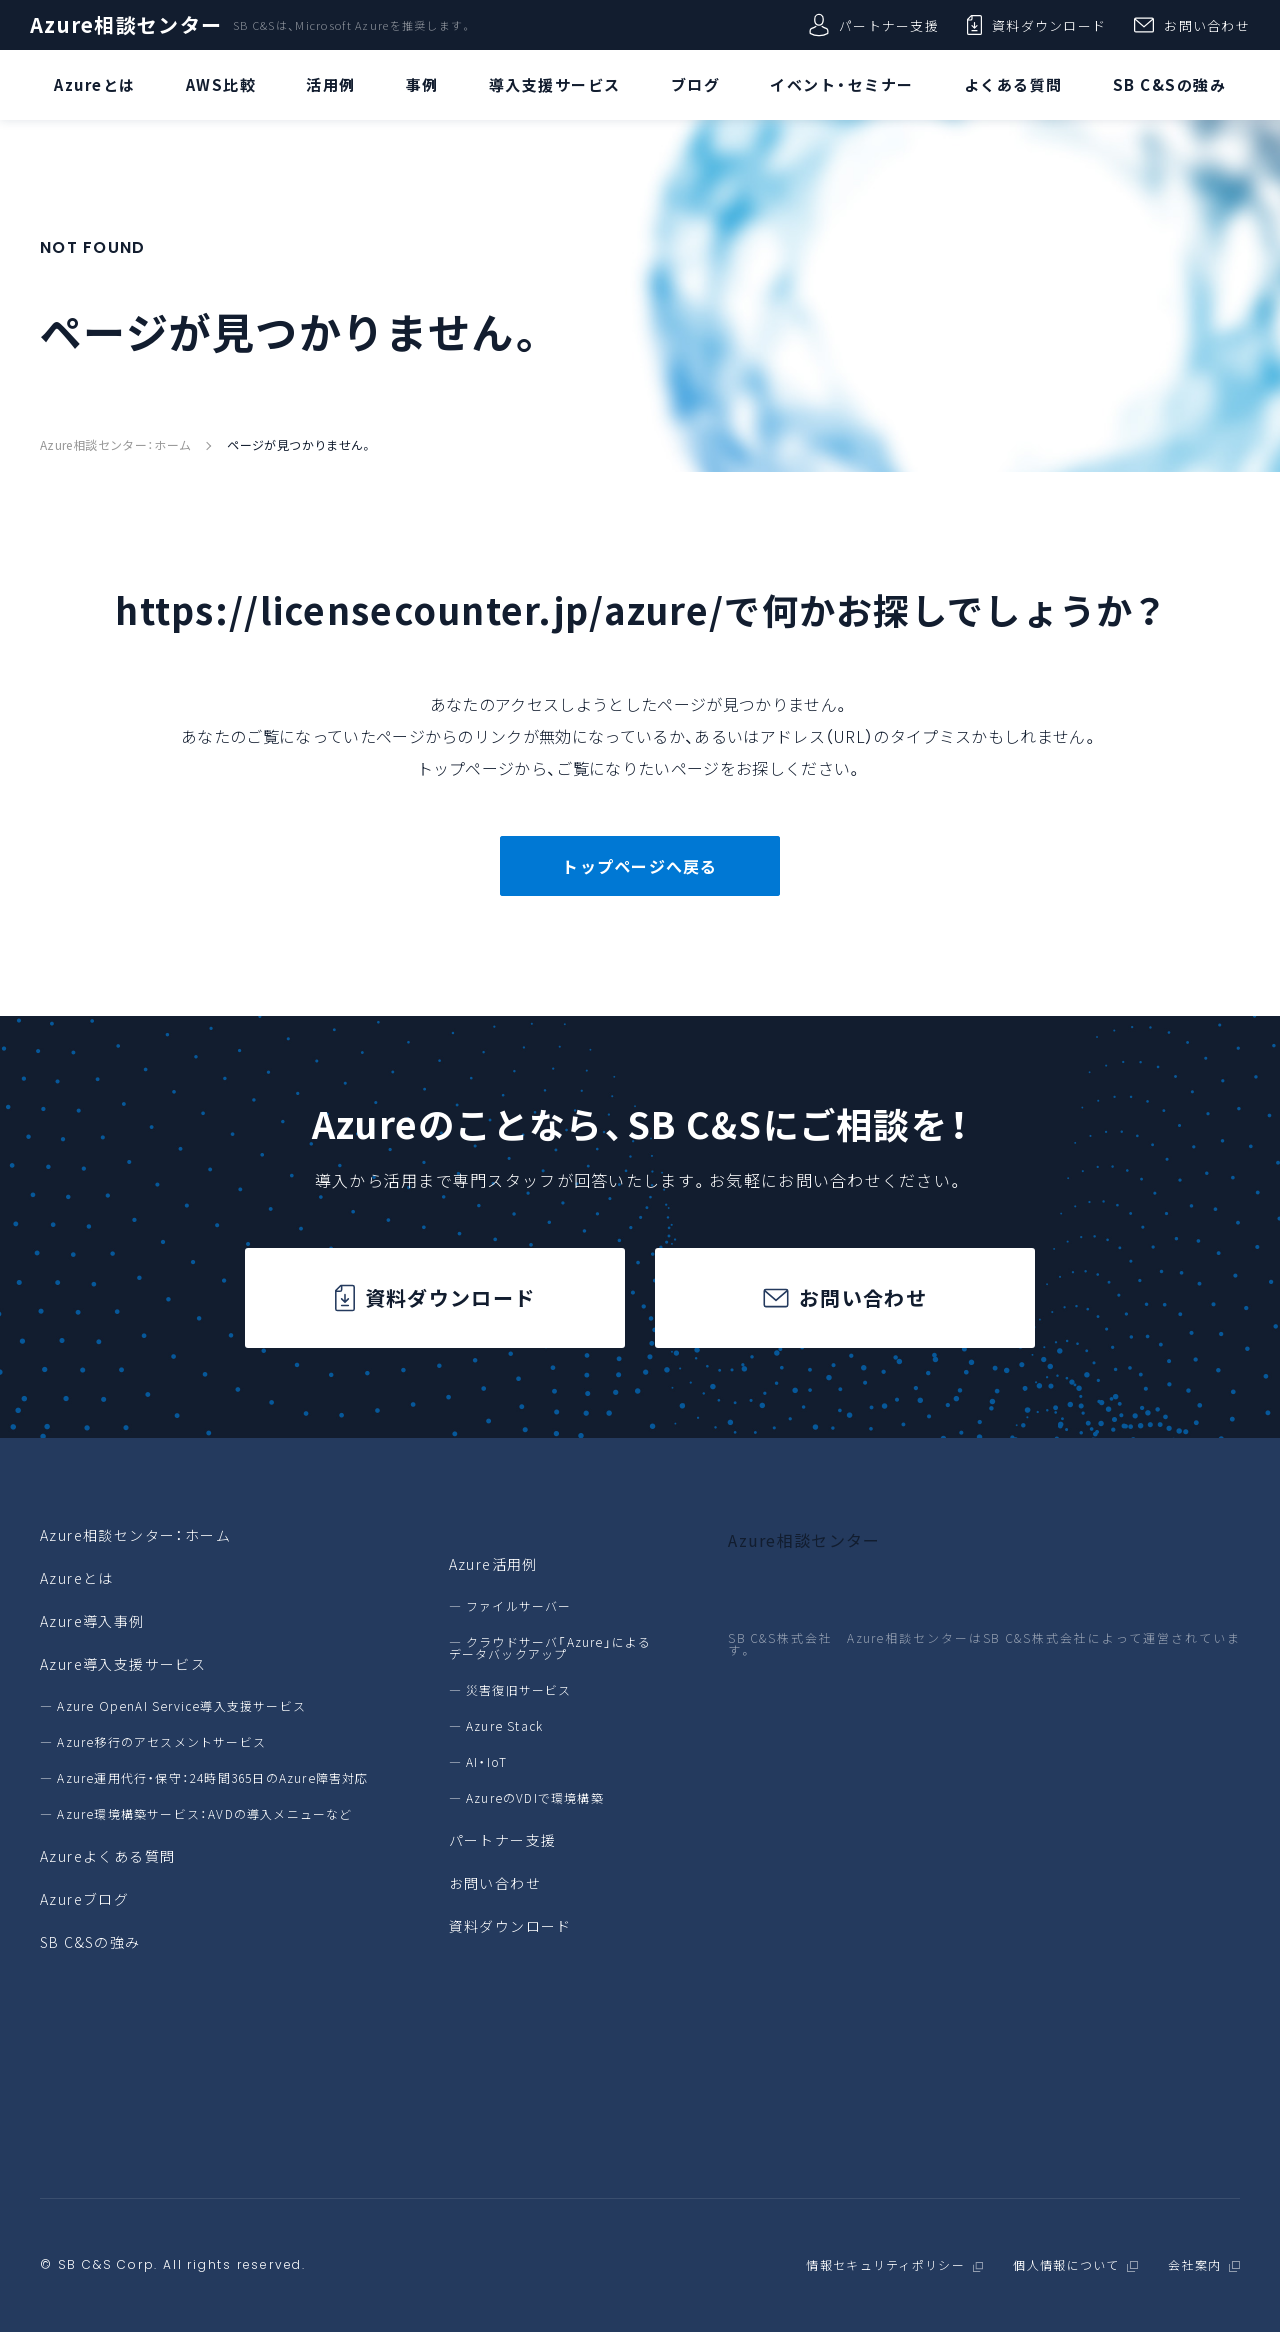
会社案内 (1194, 2265)
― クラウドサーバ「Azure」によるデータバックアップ (550, 1648)
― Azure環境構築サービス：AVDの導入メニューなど (196, 1814)
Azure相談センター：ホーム (115, 445)
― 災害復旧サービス (510, 1690)
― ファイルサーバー (510, 1606)
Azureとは (77, 1578)
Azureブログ (84, 1899)
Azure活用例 (493, 1564)
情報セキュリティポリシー (885, 2265)
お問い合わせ (1192, 25)
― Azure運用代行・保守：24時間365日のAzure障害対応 (204, 1778)
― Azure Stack (496, 1726)
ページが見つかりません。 (299, 445)
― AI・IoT (478, 1762)
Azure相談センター (126, 25)
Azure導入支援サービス (123, 1664)
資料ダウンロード (1036, 25)
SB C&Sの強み (90, 1942)
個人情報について (1066, 2265)
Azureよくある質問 (107, 1856)
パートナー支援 (874, 25)
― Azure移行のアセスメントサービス (153, 1742)
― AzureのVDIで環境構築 (526, 1798)
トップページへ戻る (640, 866)
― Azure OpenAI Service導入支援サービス (173, 1706)
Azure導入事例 (92, 1621)
